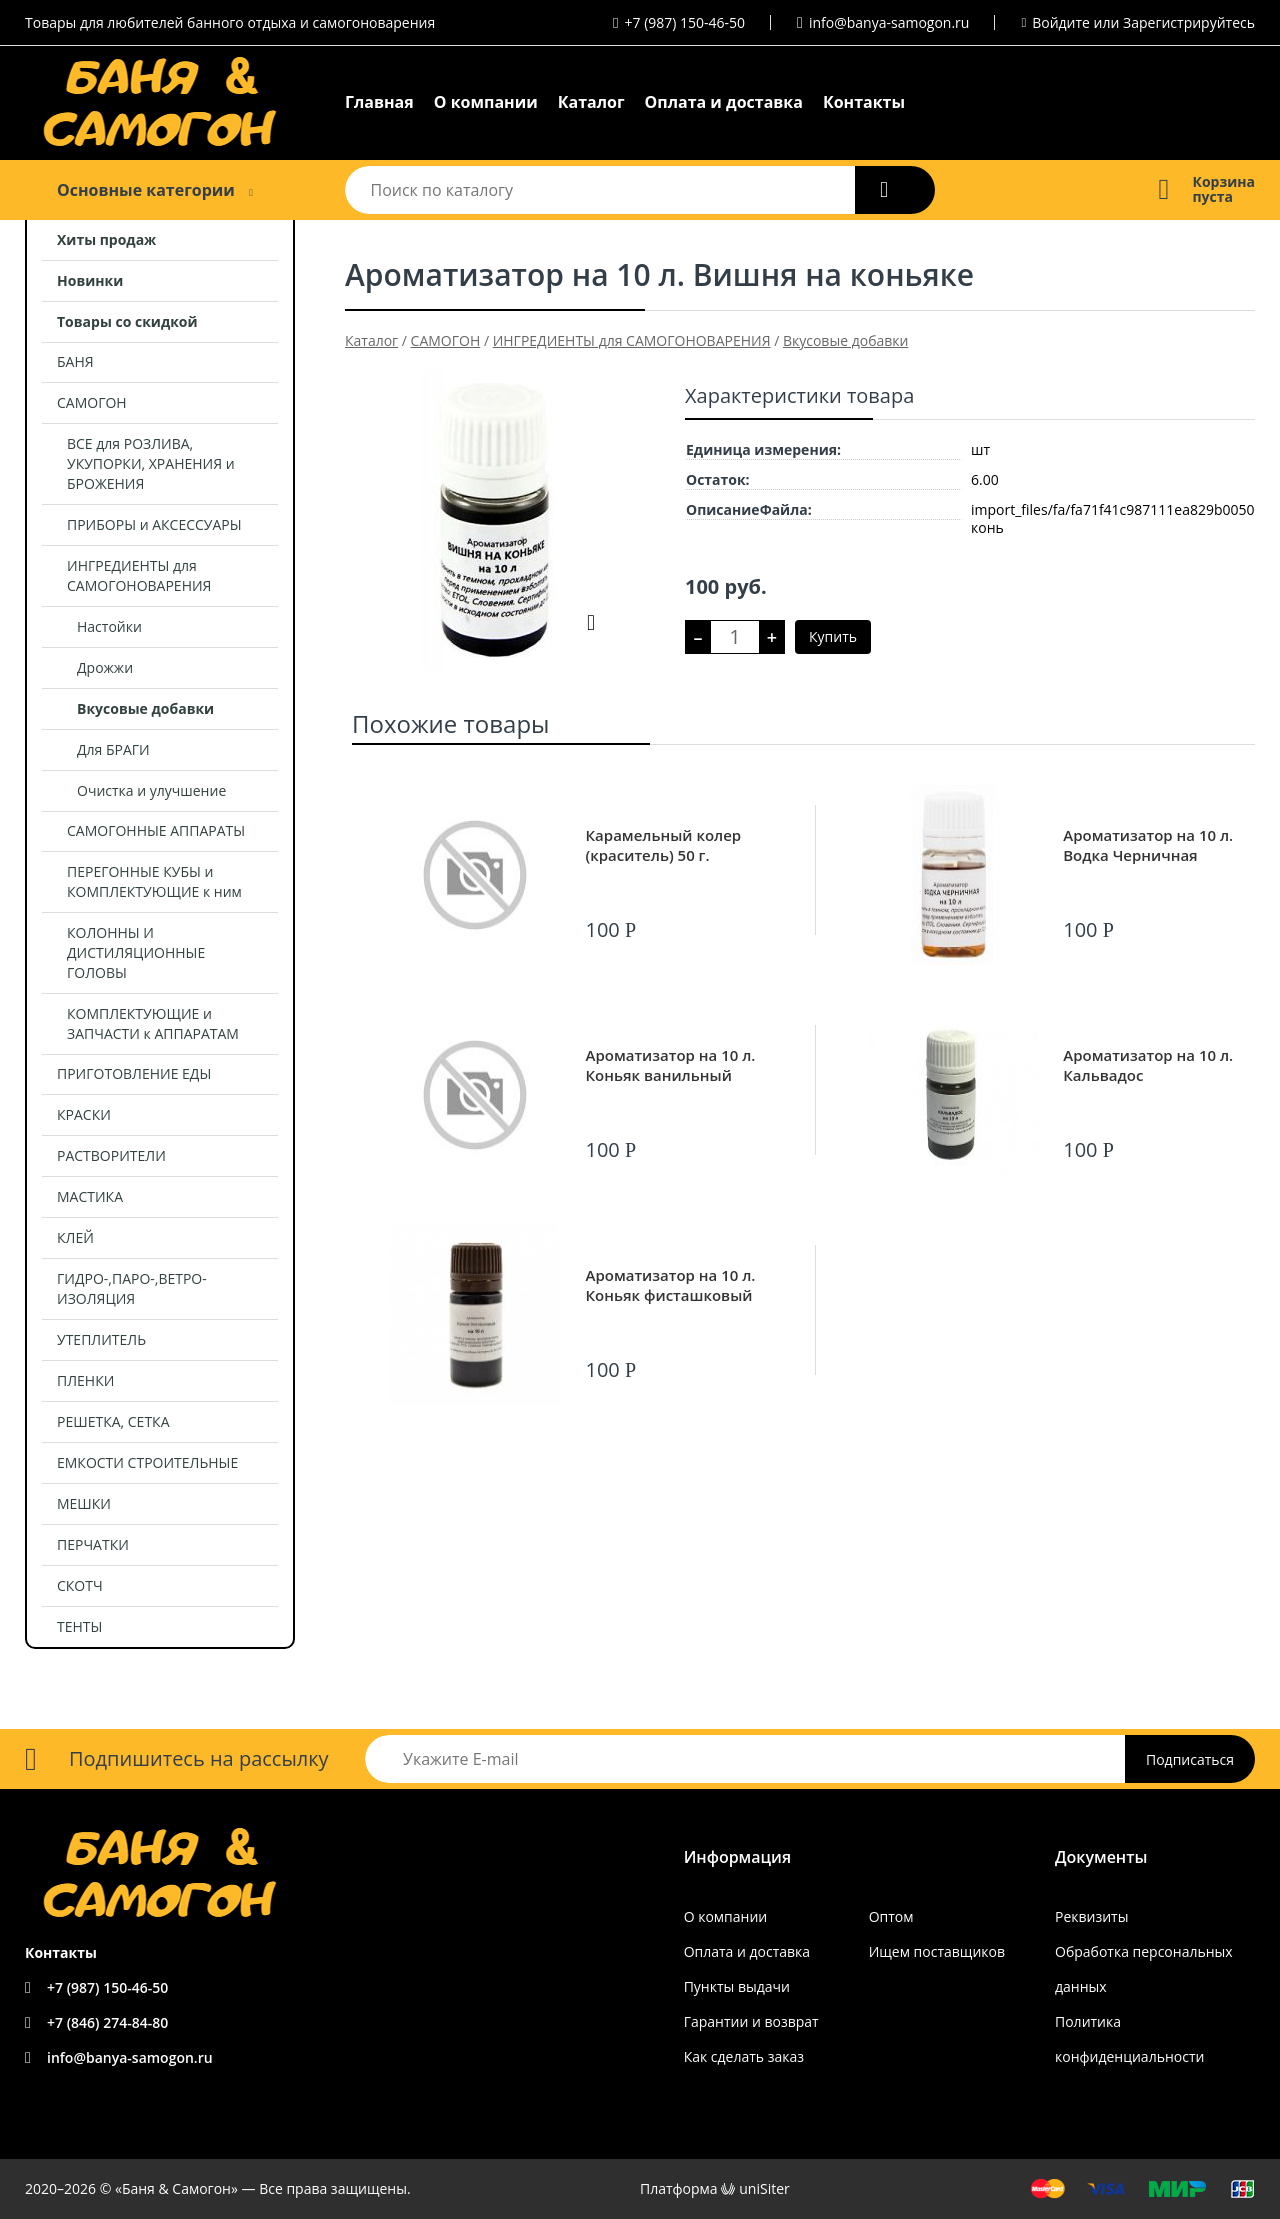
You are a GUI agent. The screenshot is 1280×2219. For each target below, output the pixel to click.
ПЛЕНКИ (85, 1380)
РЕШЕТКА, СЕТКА (113, 1421)
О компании (486, 102)
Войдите (1061, 22)
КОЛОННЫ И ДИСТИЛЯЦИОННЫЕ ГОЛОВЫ (136, 952)
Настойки (109, 626)
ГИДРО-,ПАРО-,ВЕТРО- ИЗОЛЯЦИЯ (132, 1288)
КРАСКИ (84, 1114)
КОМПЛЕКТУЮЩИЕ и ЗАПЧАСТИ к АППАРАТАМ (153, 1023)
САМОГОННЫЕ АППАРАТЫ (156, 830)
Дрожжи (105, 667)
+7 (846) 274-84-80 (107, 2022)
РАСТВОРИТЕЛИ (111, 1155)
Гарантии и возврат (751, 2021)
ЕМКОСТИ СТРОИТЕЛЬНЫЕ (147, 1462)
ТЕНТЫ (79, 1626)
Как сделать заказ (744, 2056)
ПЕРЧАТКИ (93, 1544)
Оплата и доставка (724, 102)
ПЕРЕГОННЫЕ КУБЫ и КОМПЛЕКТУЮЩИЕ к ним (154, 881)
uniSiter (764, 2188)
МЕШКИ (84, 1503)
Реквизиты (1091, 1916)
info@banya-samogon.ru (889, 22)
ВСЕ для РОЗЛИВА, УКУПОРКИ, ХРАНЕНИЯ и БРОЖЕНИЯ (151, 463)
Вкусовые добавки (145, 708)
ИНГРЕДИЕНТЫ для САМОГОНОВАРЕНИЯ (139, 575)
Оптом (891, 1916)
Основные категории (146, 190)
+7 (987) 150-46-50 (685, 22)
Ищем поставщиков (937, 1951)
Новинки (90, 280)
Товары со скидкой (127, 321)
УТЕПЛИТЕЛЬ (101, 1339)
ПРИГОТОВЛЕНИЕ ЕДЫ (134, 1073)
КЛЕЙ (75, 1237)
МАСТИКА (90, 1196)
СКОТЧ (80, 1585)
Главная (379, 102)
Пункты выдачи (737, 1986)
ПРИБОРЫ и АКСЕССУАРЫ (154, 524)
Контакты (864, 102)
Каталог (591, 102)
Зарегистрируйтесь (1189, 22)
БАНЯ (75, 361)
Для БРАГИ (113, 749)
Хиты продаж (106, 239)
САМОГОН (92, 402)
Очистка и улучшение (151, 790)
